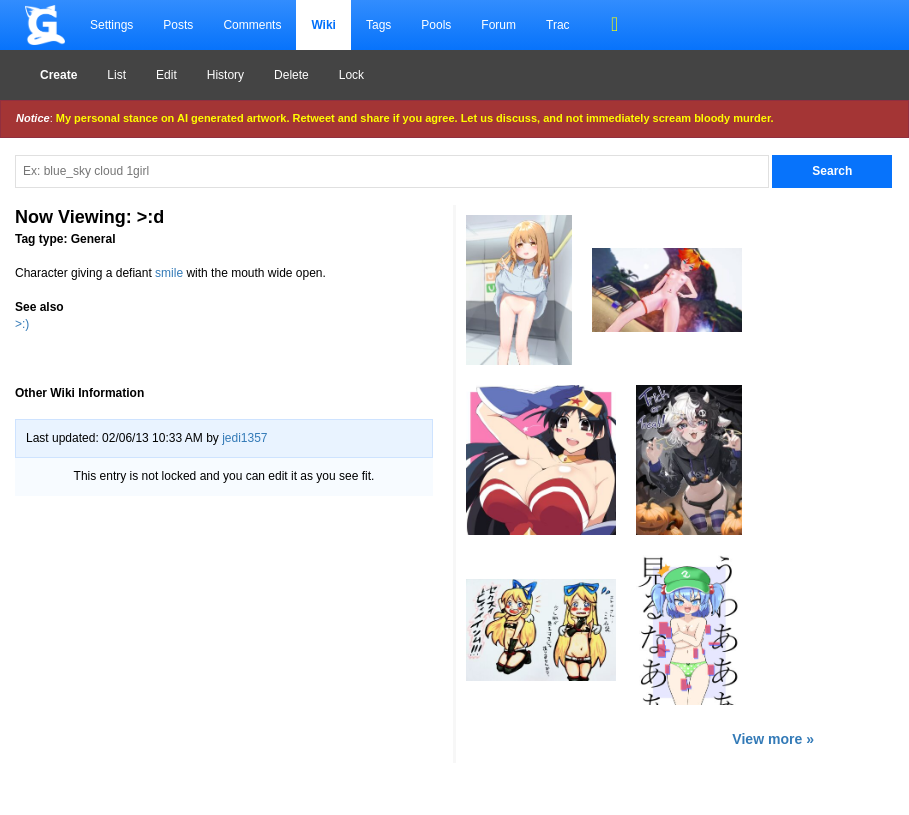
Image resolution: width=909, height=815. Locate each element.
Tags (378, 25)
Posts (178, 25)
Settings (111, 25)
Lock (351, 75)
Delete (291, 75)
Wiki (323, 25)
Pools (436, 25)
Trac (558, 25)
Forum (498, 25)
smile (169, 273)
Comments (252, 25)
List (116, 75)
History (225, 75)
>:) (22, 324)
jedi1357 (244, 438)
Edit (166, 75)
